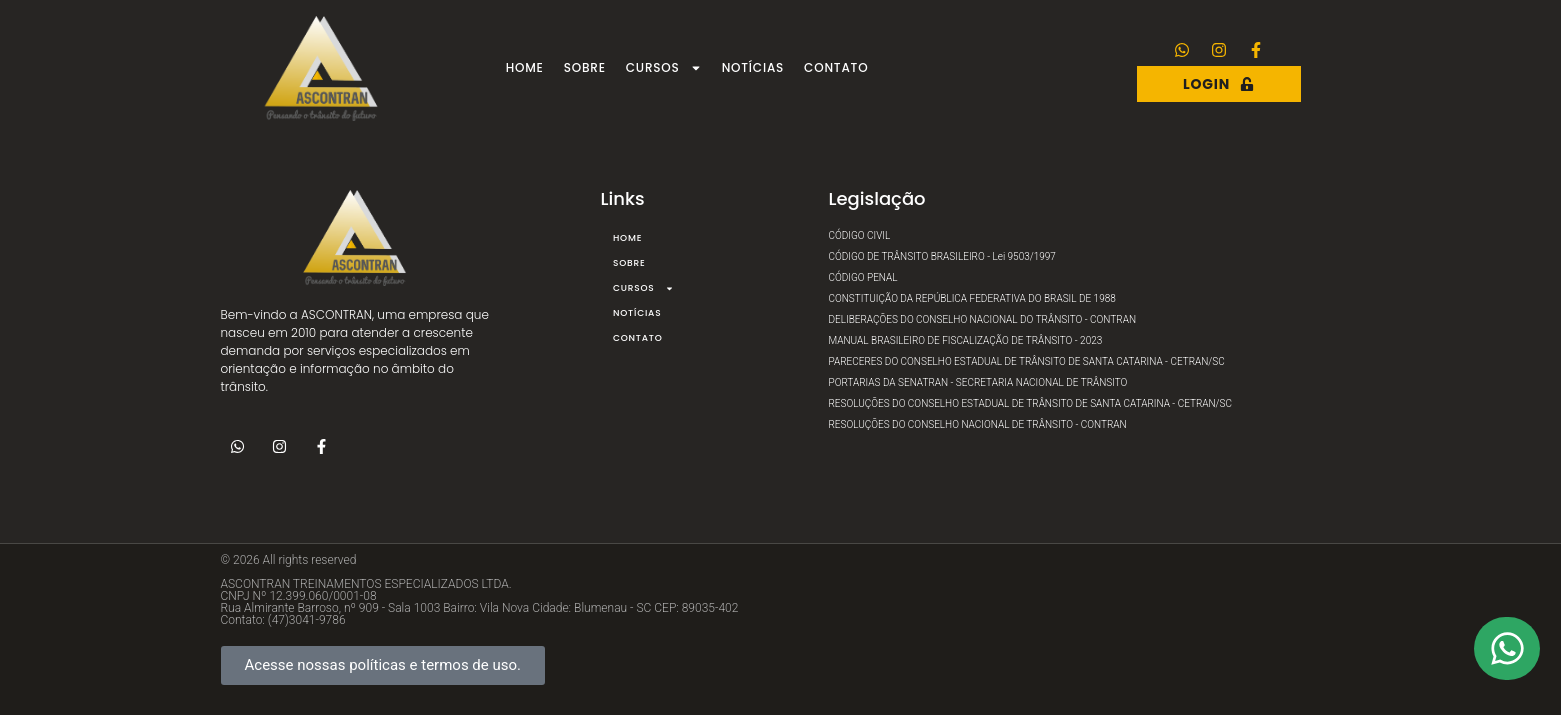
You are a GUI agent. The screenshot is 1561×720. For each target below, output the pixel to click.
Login (1218, 84)
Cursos (664, 68)
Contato (836, 67)
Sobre (585, 67)
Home (525, 67)
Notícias (753, 67)
